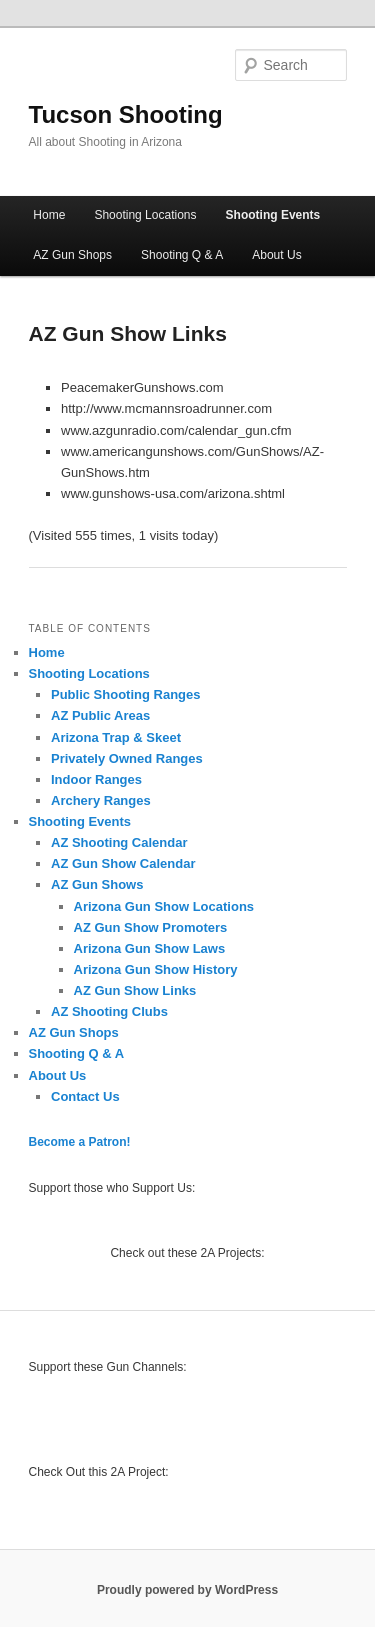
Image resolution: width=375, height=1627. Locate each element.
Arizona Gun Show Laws (150, 948)
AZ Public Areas (100, 715)
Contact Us (85, 1096)
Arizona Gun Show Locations (164, 906)
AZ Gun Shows (97, 884)
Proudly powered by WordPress (187, 1590)
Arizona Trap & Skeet (116, 737)
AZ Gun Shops (72, 255)
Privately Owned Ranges (127, 758)
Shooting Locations (145, 215)
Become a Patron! (80, 1142)
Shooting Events (273, 215)
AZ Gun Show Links (135, 990)
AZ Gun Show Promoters (151, 927)
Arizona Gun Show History (156, 969)
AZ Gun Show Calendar (123, 863)
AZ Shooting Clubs (109, 1011)
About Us (276, 255)
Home (49, 215)
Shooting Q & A (182, 255)
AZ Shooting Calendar (119, 842)
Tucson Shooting (126, 114)
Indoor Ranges (96, 779)
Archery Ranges (101, 800)
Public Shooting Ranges (126, 694)
